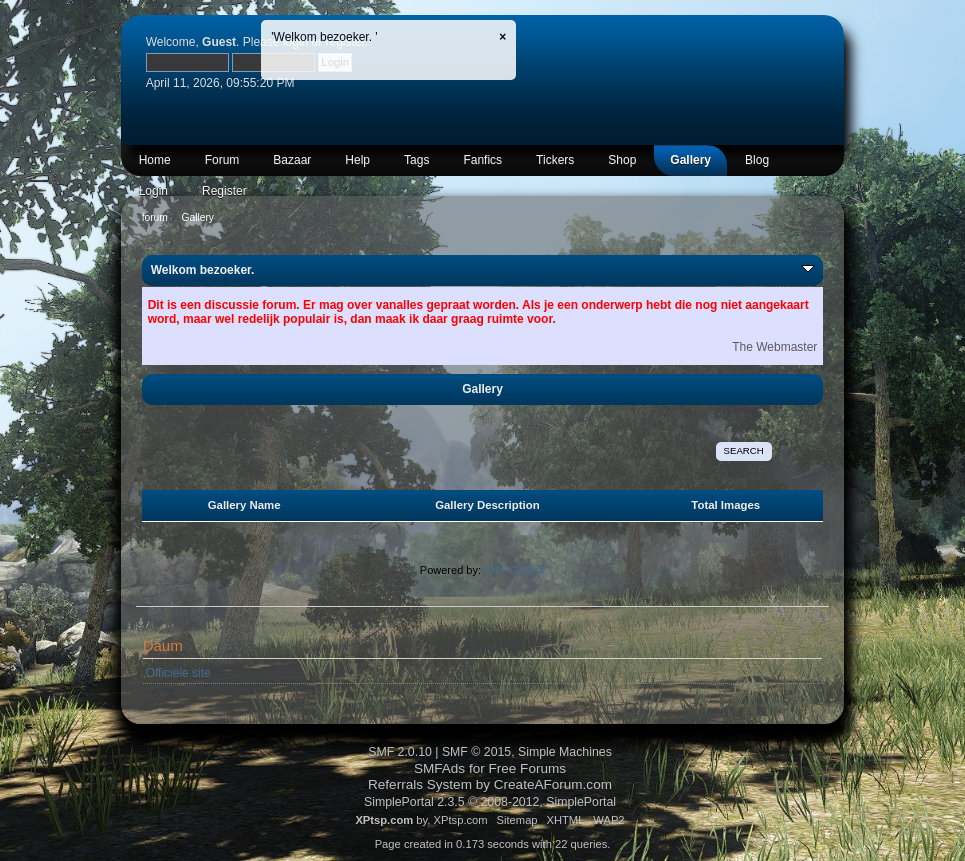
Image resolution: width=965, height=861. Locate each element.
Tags (416, 160)
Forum (222, 160)
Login (153, 191)
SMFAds (439, 768)
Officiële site (178, 673)
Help (357, 160)
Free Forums (528, 768)
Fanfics (482, 160)
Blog (757, 160)
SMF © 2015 (476, 752)
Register (224, 191)
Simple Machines (565, 752)
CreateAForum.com (553, 784)
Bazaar (292, 160)
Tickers (555, 160)
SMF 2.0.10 (400, 752)
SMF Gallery (514, 570)
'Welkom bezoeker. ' (324, 37)
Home (155, 160)
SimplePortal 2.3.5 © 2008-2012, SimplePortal (490, 802)
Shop (622, 160)
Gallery (690, 160)
